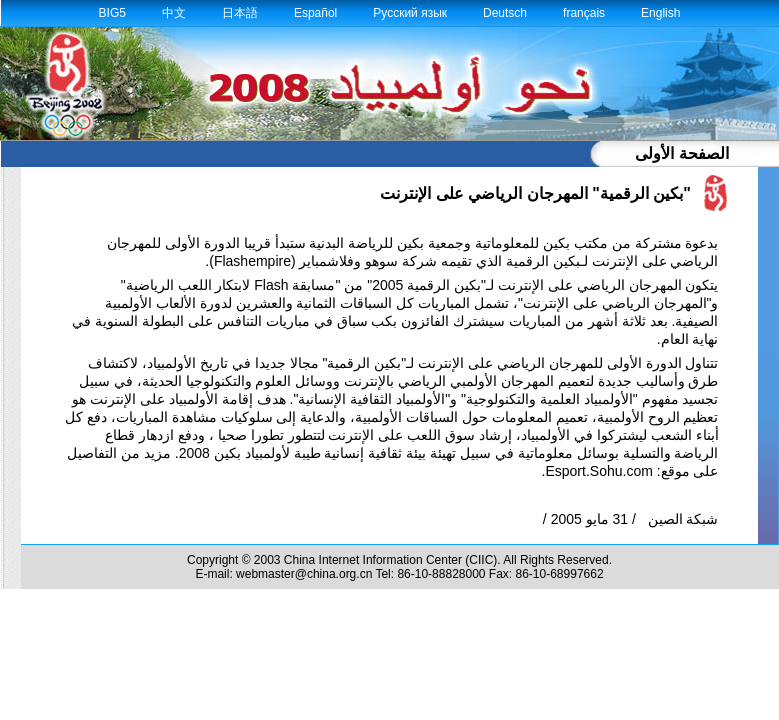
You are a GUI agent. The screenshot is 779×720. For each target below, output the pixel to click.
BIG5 (112, 13)
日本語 (240, 13)
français (584, 13)
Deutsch (505, 13)
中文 (174, 13)
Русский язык (410, 13)
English (660, 13)
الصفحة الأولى (681, 153)
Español (315, 13)
